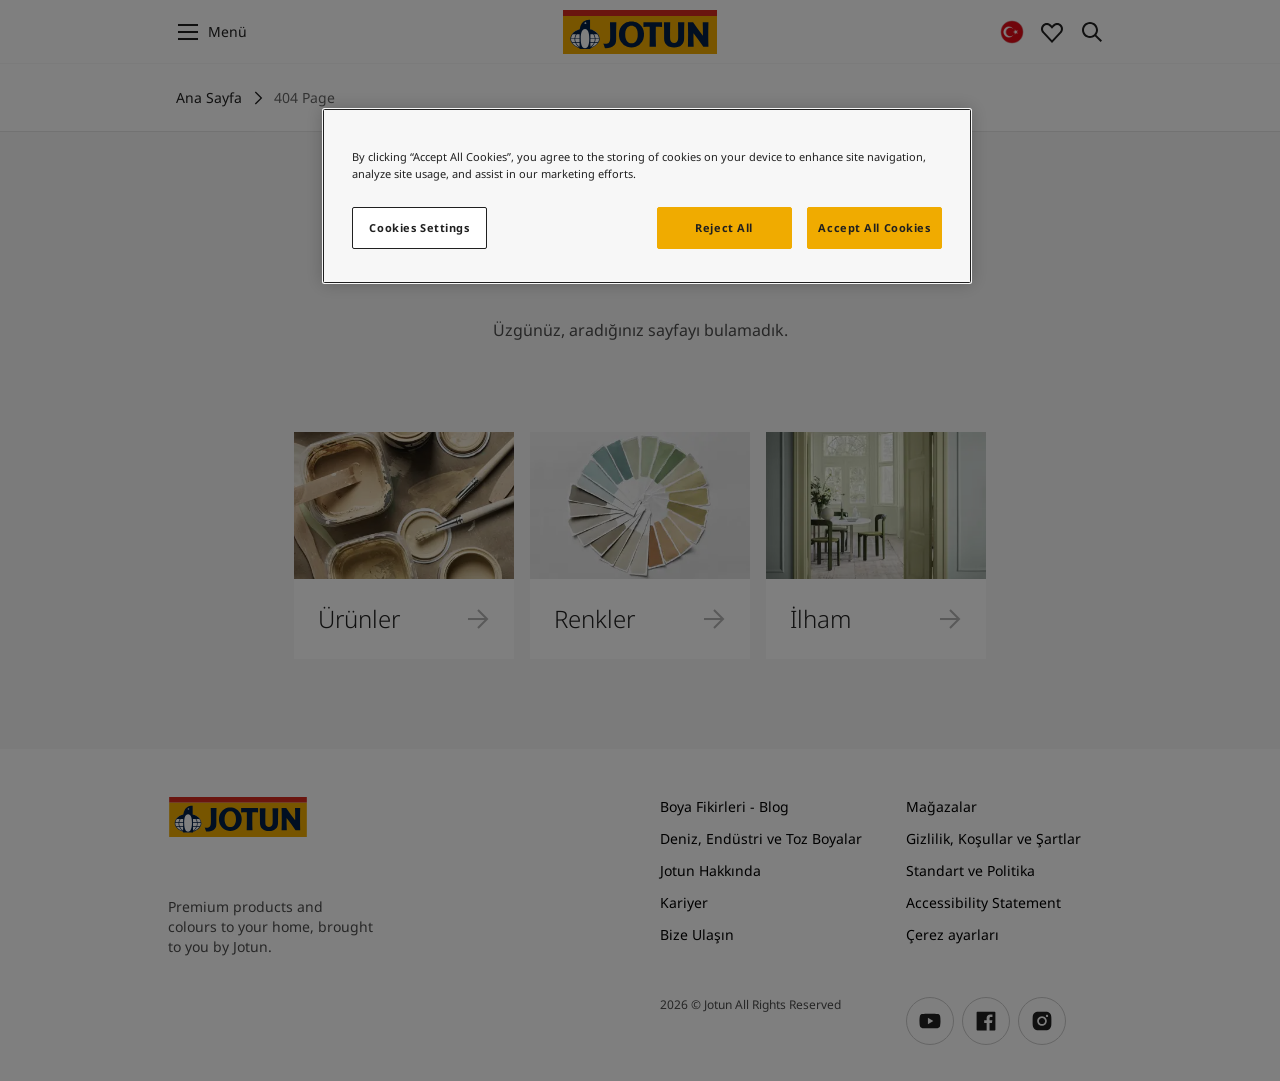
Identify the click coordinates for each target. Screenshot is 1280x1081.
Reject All (724, 227)
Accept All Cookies (874, 227)
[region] (647, 196)
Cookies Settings (419, 227)
